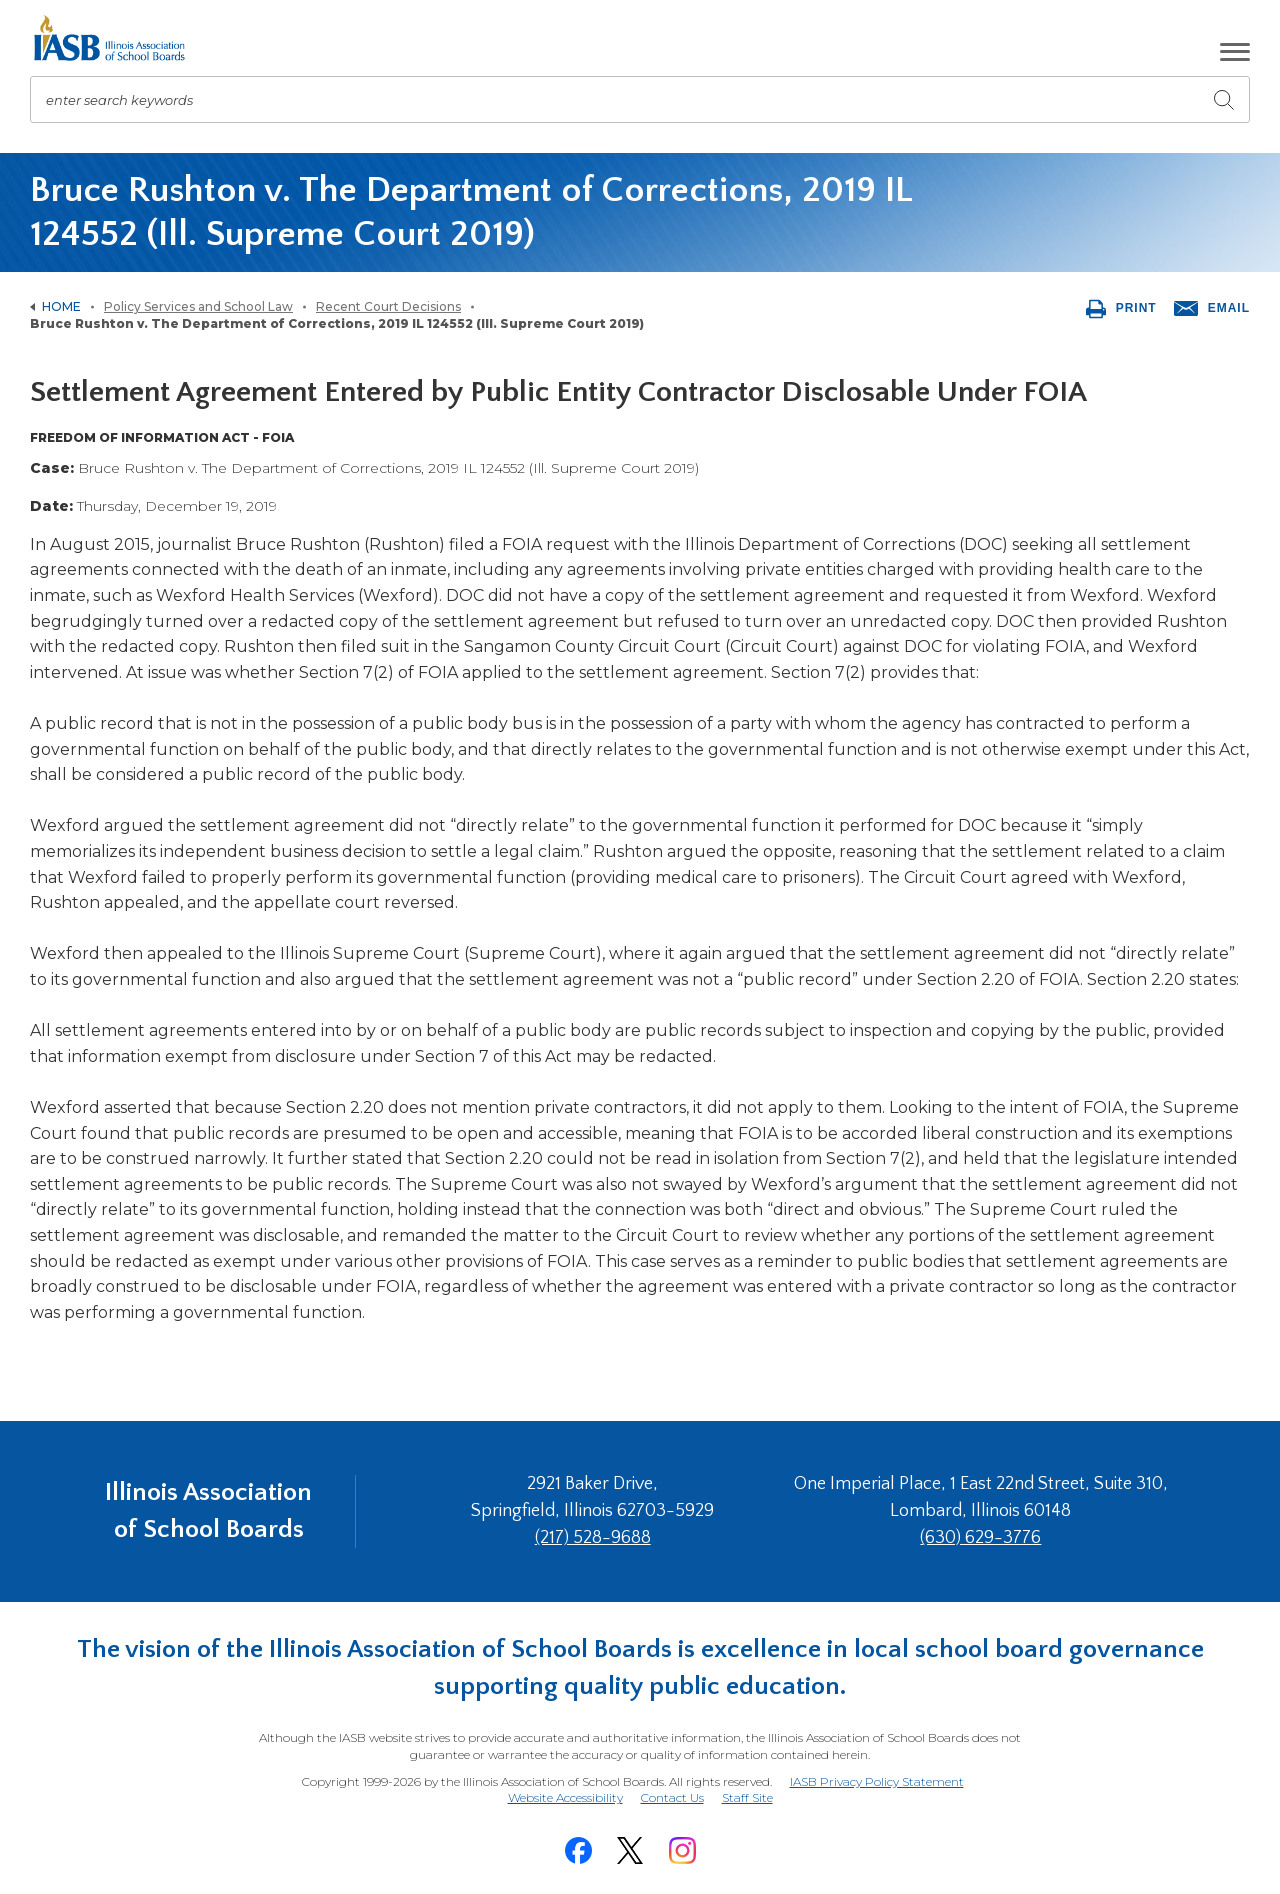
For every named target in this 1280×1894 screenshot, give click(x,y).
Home (61, 306)
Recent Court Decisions (388, 306)
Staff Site (747, 1798)
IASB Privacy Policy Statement (877, 1781)
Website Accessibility (565, 1797)
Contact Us (672, 1797)
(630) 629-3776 (980, 1538)
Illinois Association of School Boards (208, 1510)
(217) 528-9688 (593, 1538)
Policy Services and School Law (198, 306)
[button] (1235, 52)
